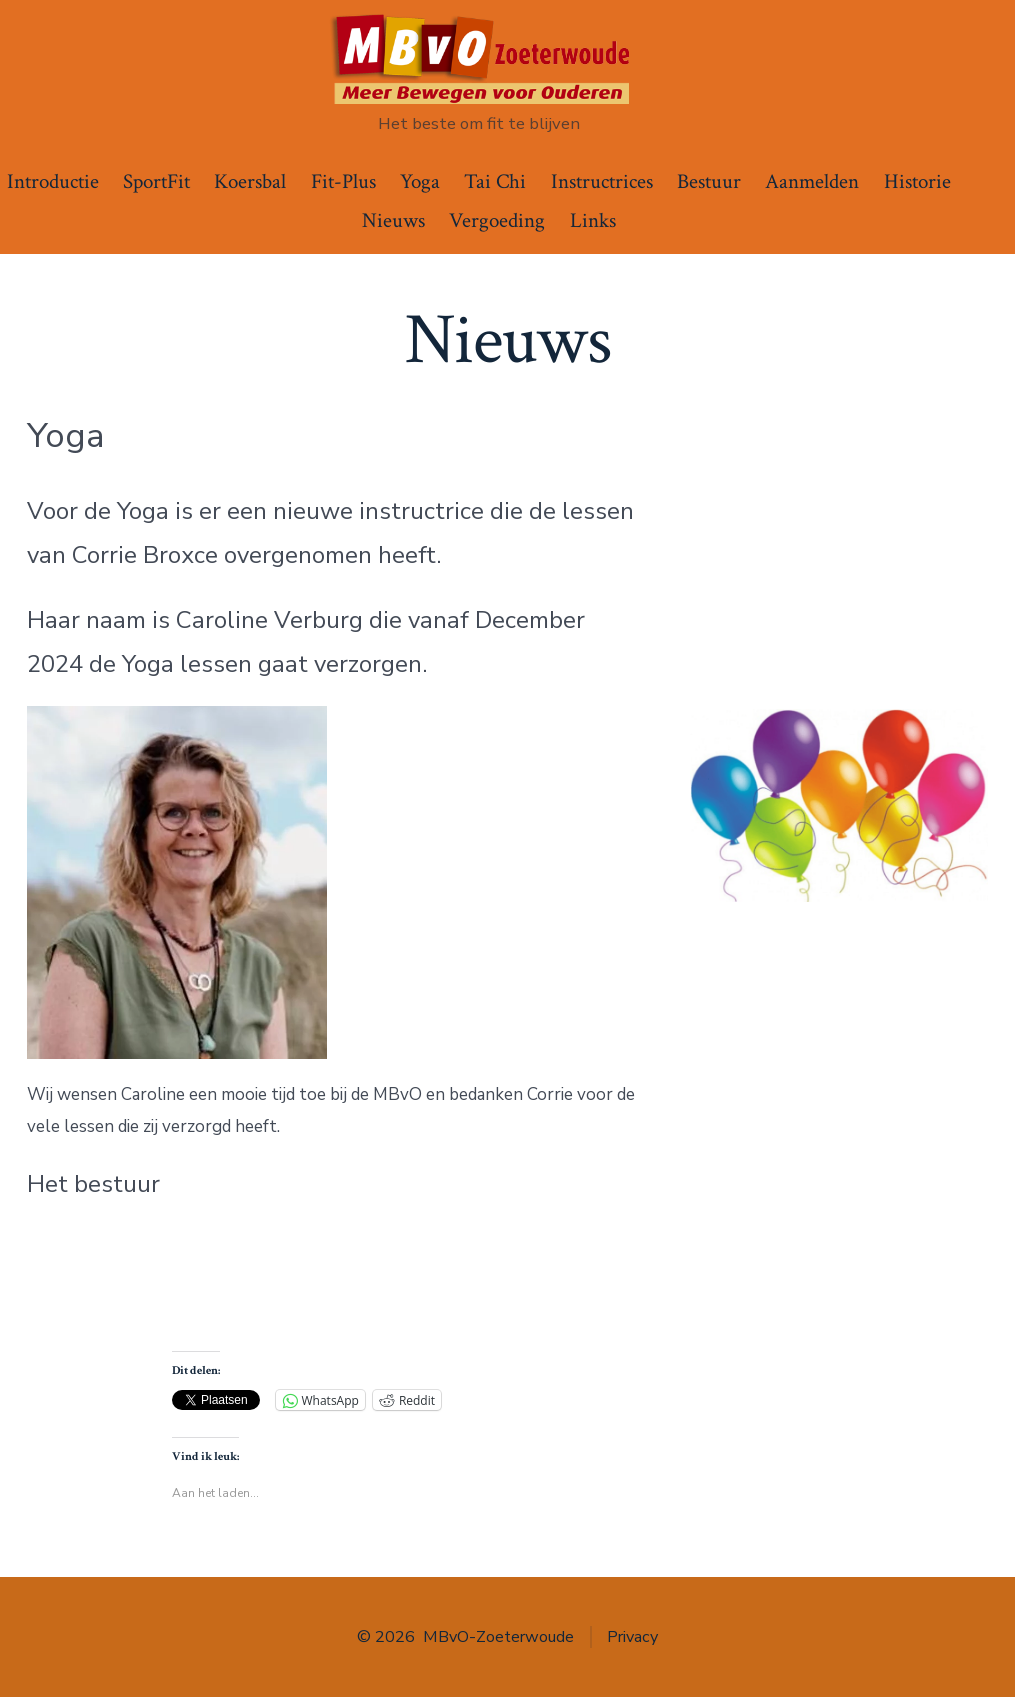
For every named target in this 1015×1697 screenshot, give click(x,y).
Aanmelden (812, 181)
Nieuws (393, 220)
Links (593, 220)
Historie (917, 181)
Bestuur (709, 181)
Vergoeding (497, 220)
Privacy (632, 1637)
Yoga (420, 181)
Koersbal (250, 181)
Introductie (53, 181)
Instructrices (602, 181)
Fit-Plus (343, 181)
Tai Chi (495, 181)
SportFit (156, 181)
